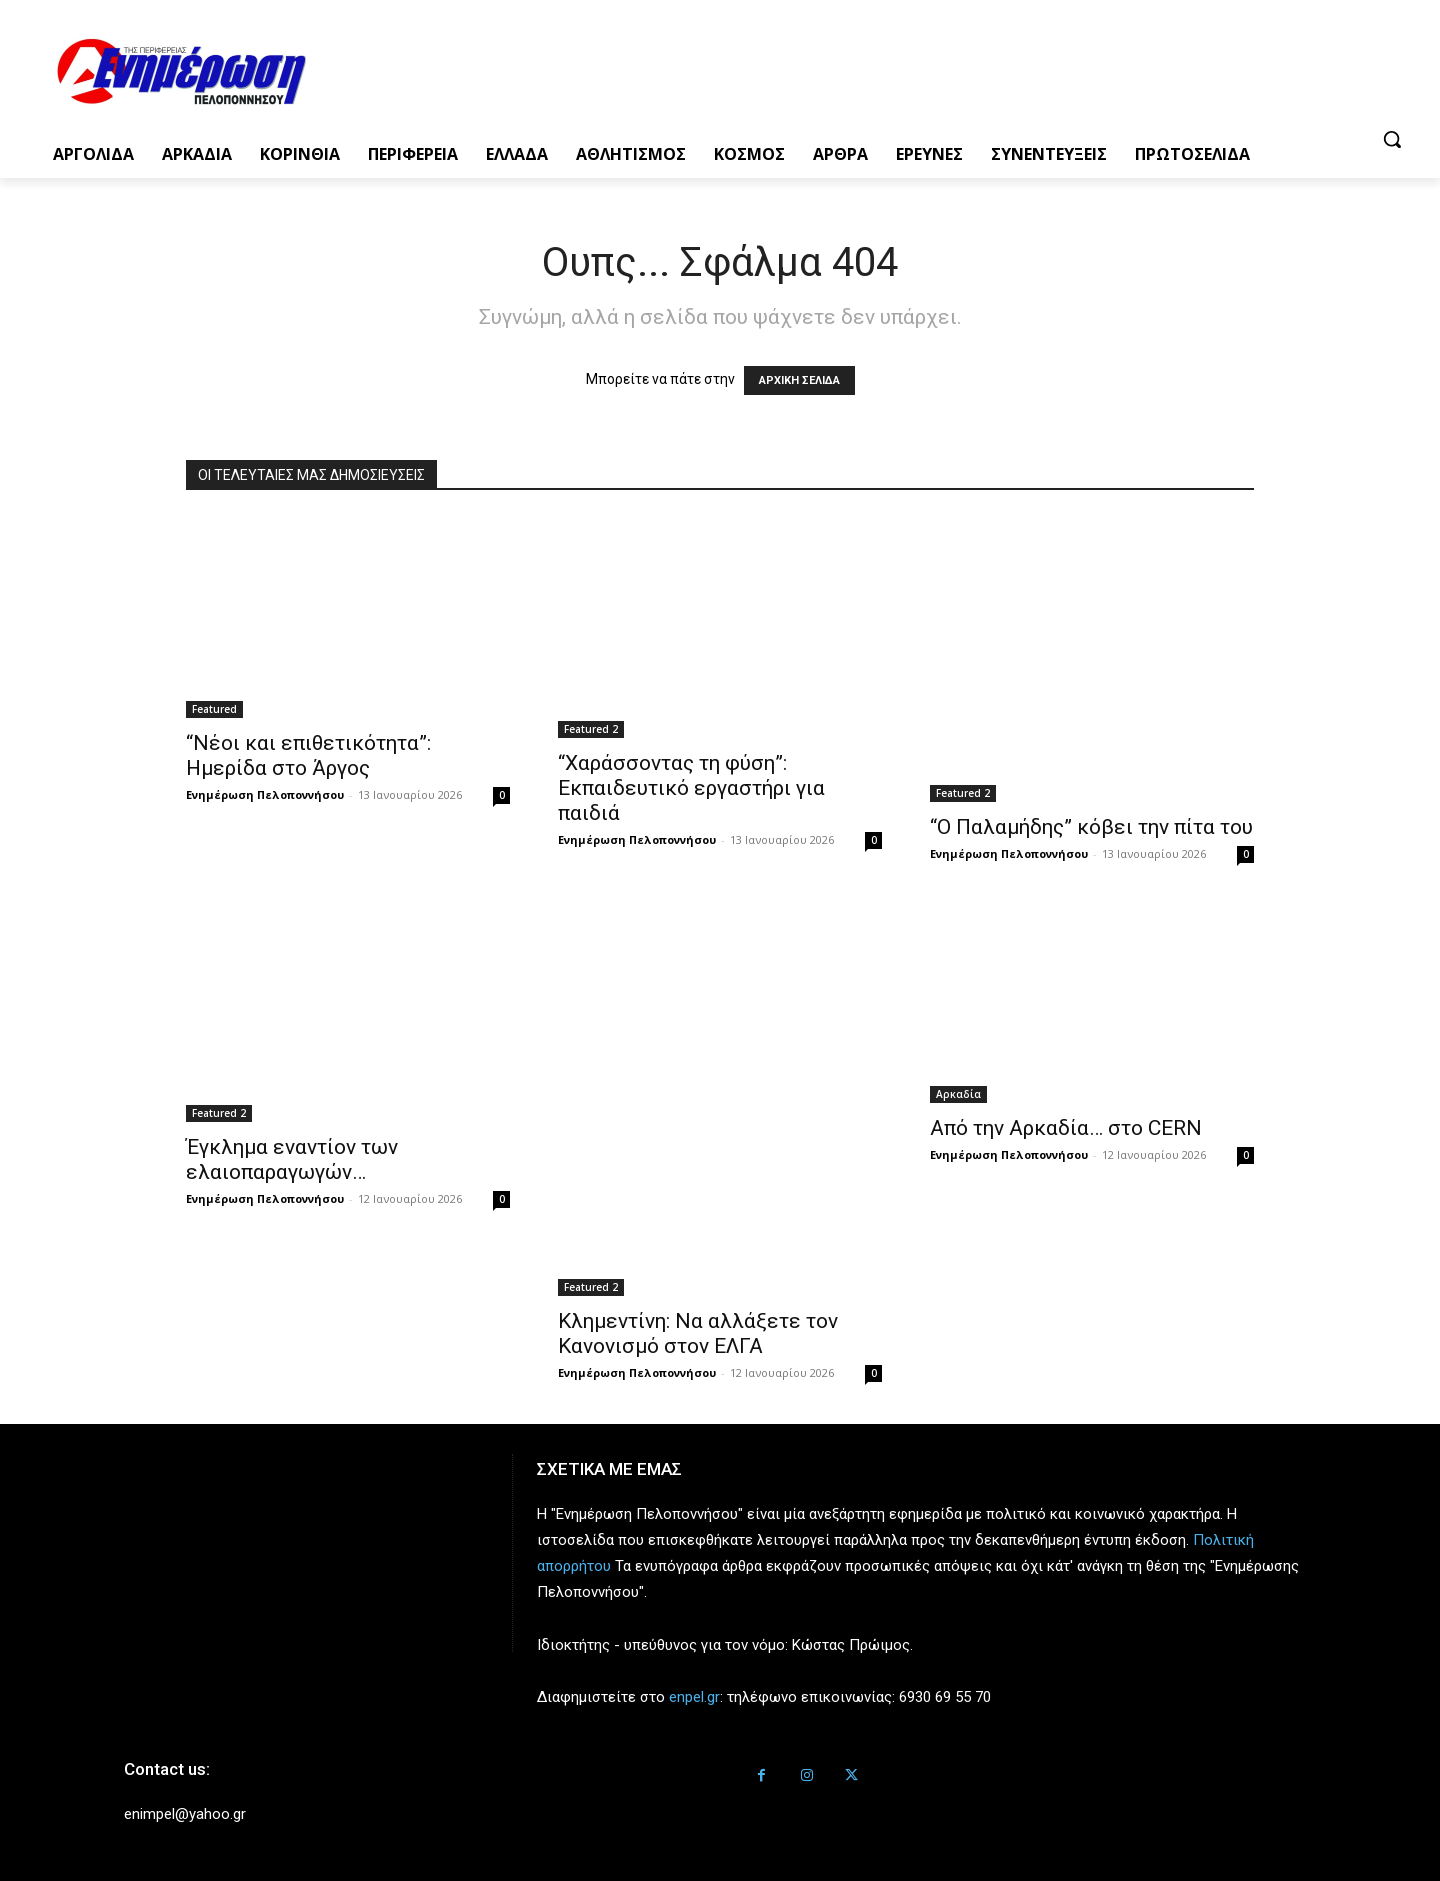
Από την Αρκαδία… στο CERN (1066, 1128)
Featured (214, 709)
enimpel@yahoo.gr (185, 1814)
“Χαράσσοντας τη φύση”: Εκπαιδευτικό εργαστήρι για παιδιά (691, 788)
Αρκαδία (958, 1094)
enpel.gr (694, 1697)
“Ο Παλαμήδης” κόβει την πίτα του (1091, 827)
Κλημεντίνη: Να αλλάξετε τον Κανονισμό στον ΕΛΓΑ (698, 1333)
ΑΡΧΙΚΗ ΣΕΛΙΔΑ (799, 380)
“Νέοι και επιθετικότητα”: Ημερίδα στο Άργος (308, 755)
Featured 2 (591, 729)
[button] (1392, 139)
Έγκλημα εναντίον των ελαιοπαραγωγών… (292, 1159)
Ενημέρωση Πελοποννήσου (265, 794)
